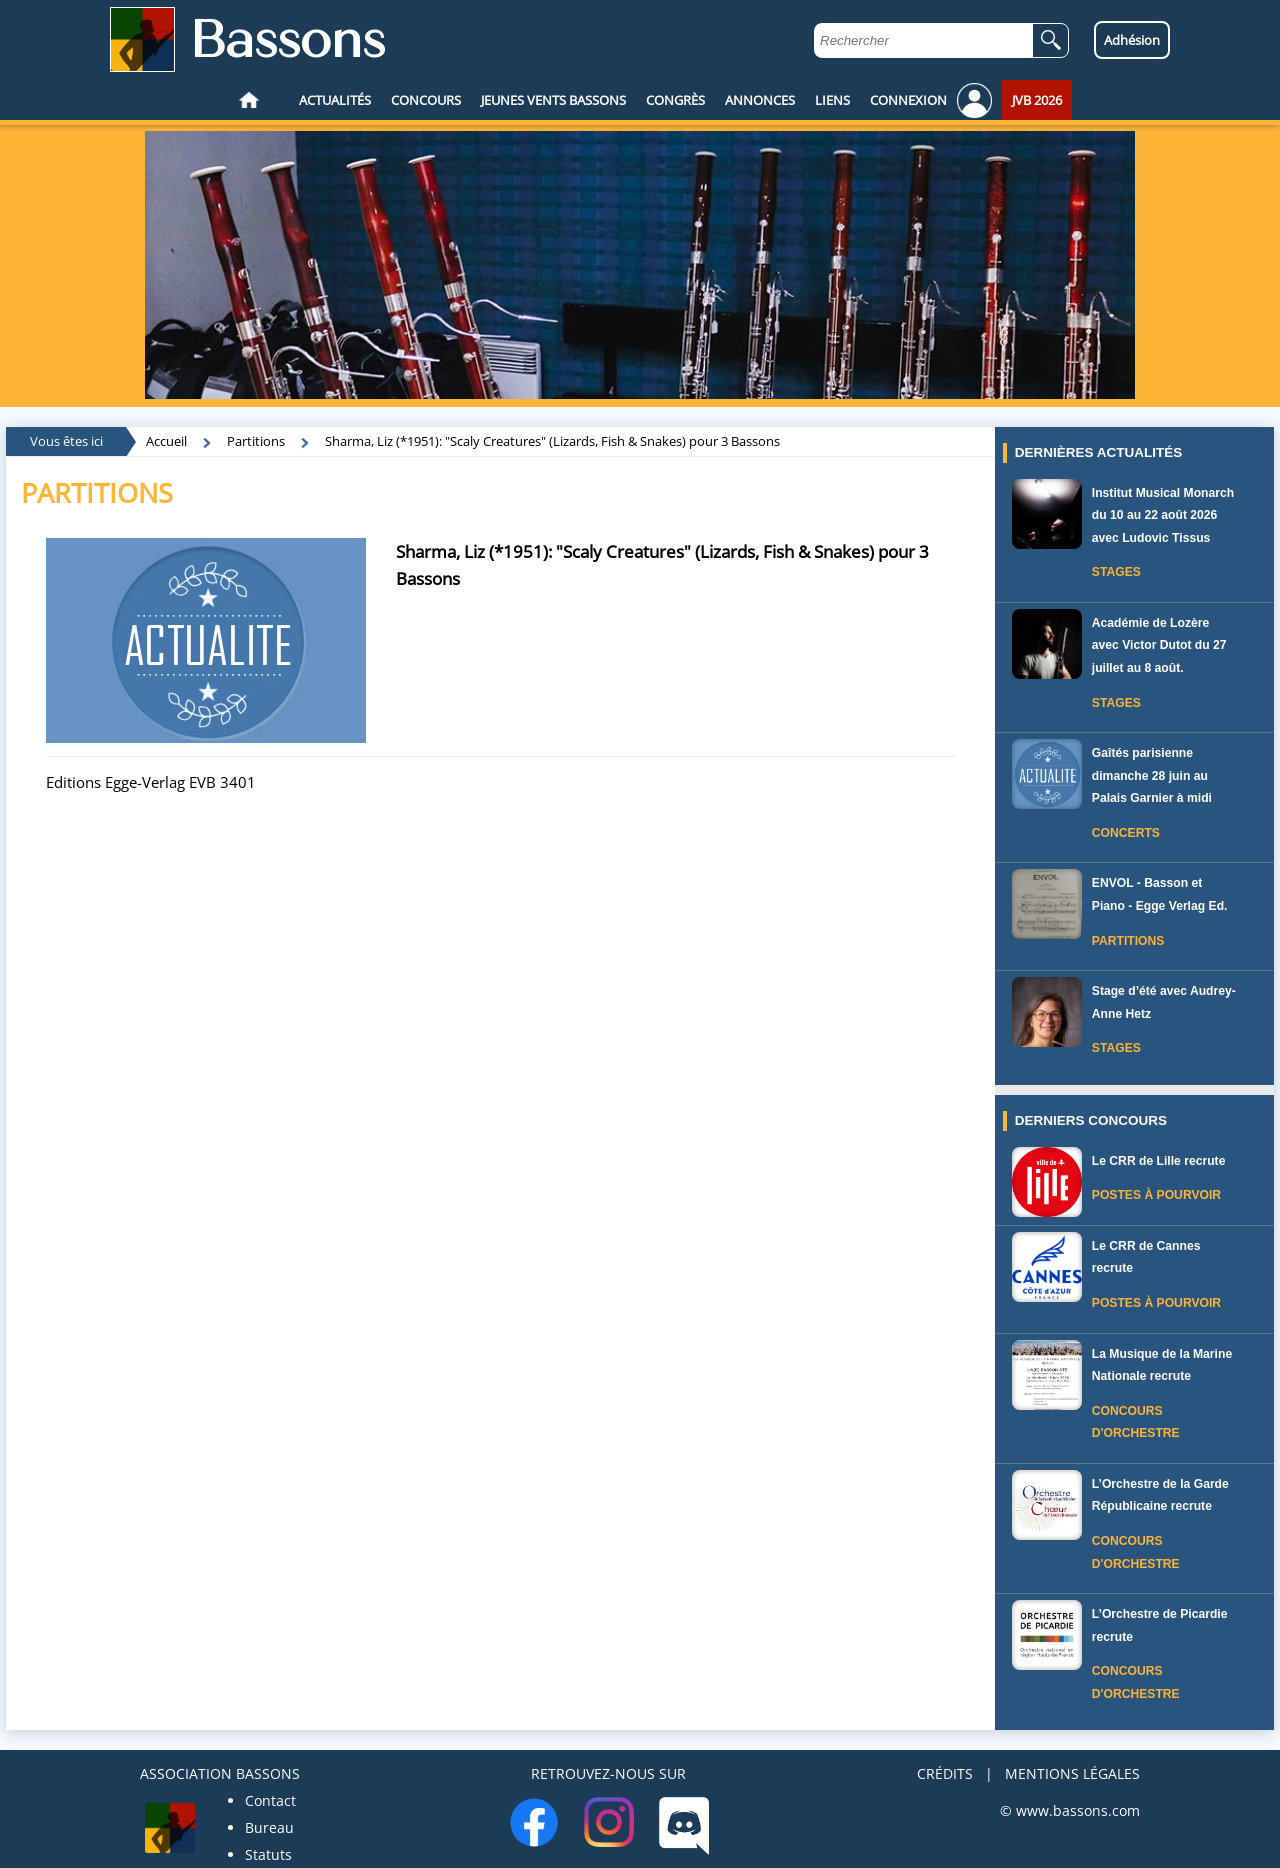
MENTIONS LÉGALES (1072, 1773)
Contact (270, 1800)
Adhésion (1132, 40)
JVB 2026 (1037, 100)
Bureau (269, 1827)
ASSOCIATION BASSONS (220, 1773)
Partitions (256, 441)
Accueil (166, 441)
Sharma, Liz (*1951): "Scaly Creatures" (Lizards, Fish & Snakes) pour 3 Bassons (552, 441)
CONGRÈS (675, 100)
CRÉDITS (945, 1773)
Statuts (268, 1854)
